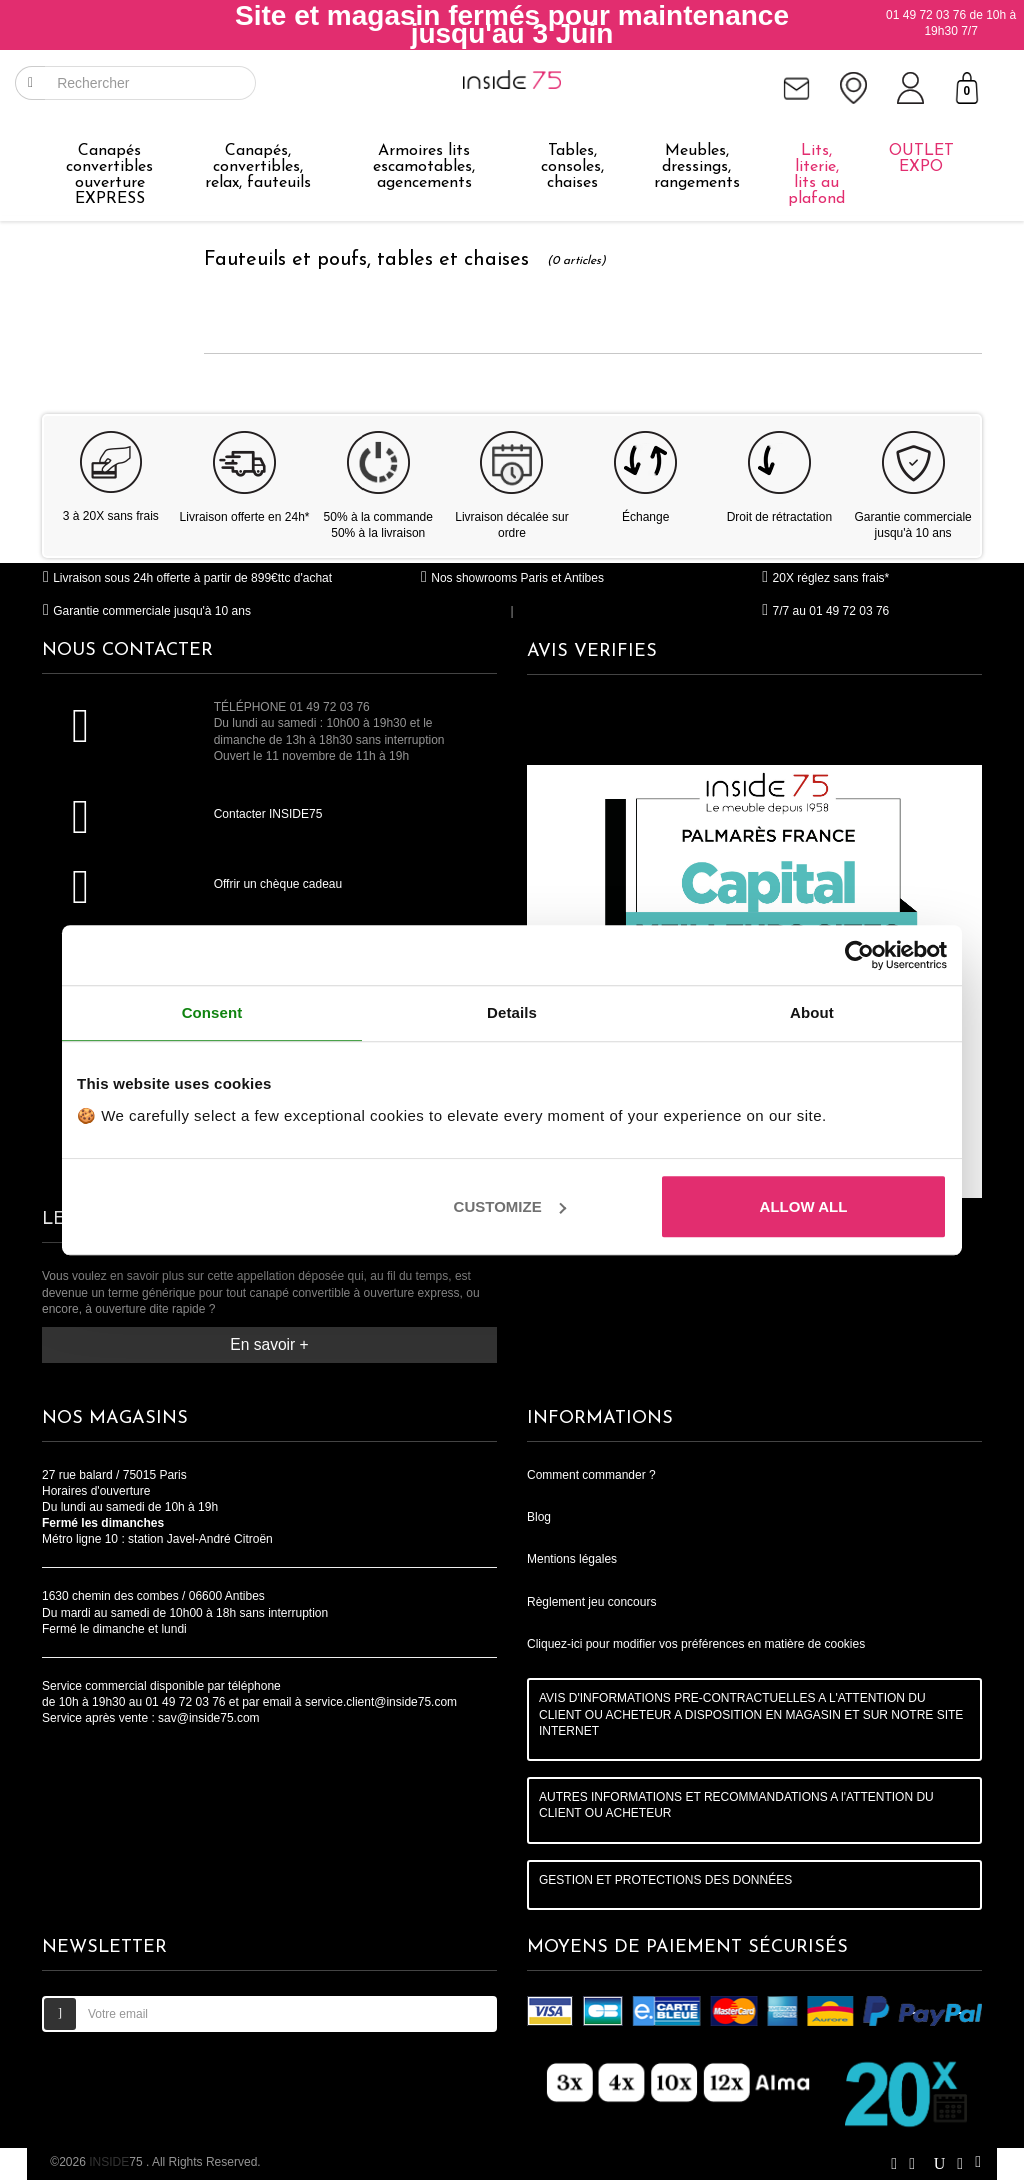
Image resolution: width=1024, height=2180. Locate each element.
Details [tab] (512, 1012)
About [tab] (812, 1012)
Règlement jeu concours (591, 1602)
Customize (510, 1206)
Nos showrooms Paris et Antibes (512, 578)
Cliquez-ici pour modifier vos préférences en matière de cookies (696, 1644)
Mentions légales (572, 1559)
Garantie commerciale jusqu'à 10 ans (146, 611)
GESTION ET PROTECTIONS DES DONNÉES (665, 1880)
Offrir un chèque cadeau (278, 884)
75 (117, 2162)
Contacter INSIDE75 (268, 814)
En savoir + (269, 1344)
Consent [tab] (212, 1012)
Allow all (804, 1206)
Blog (539, 1517)
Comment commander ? (591, 1475)
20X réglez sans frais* (825, 578)
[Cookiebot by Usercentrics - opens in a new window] (859, 955)
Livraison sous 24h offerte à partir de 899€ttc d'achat (187, 578)
